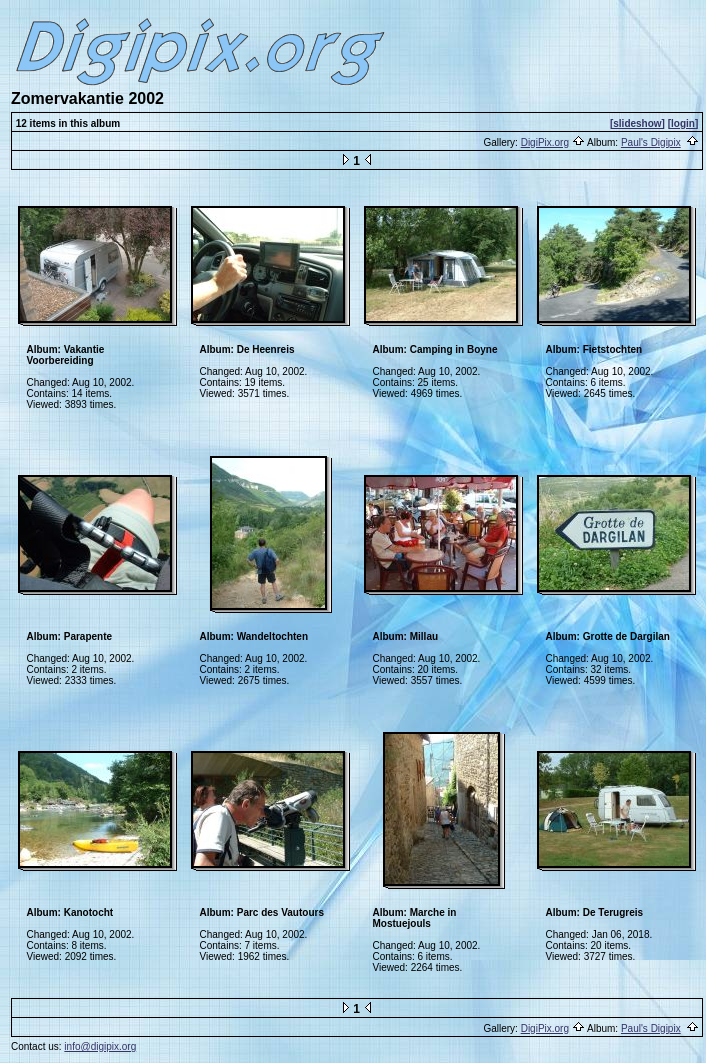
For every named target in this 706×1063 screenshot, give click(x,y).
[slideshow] (637, 123)
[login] (683, 123)
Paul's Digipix (651, 142)
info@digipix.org (100, 1046)
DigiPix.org (545, 142)
